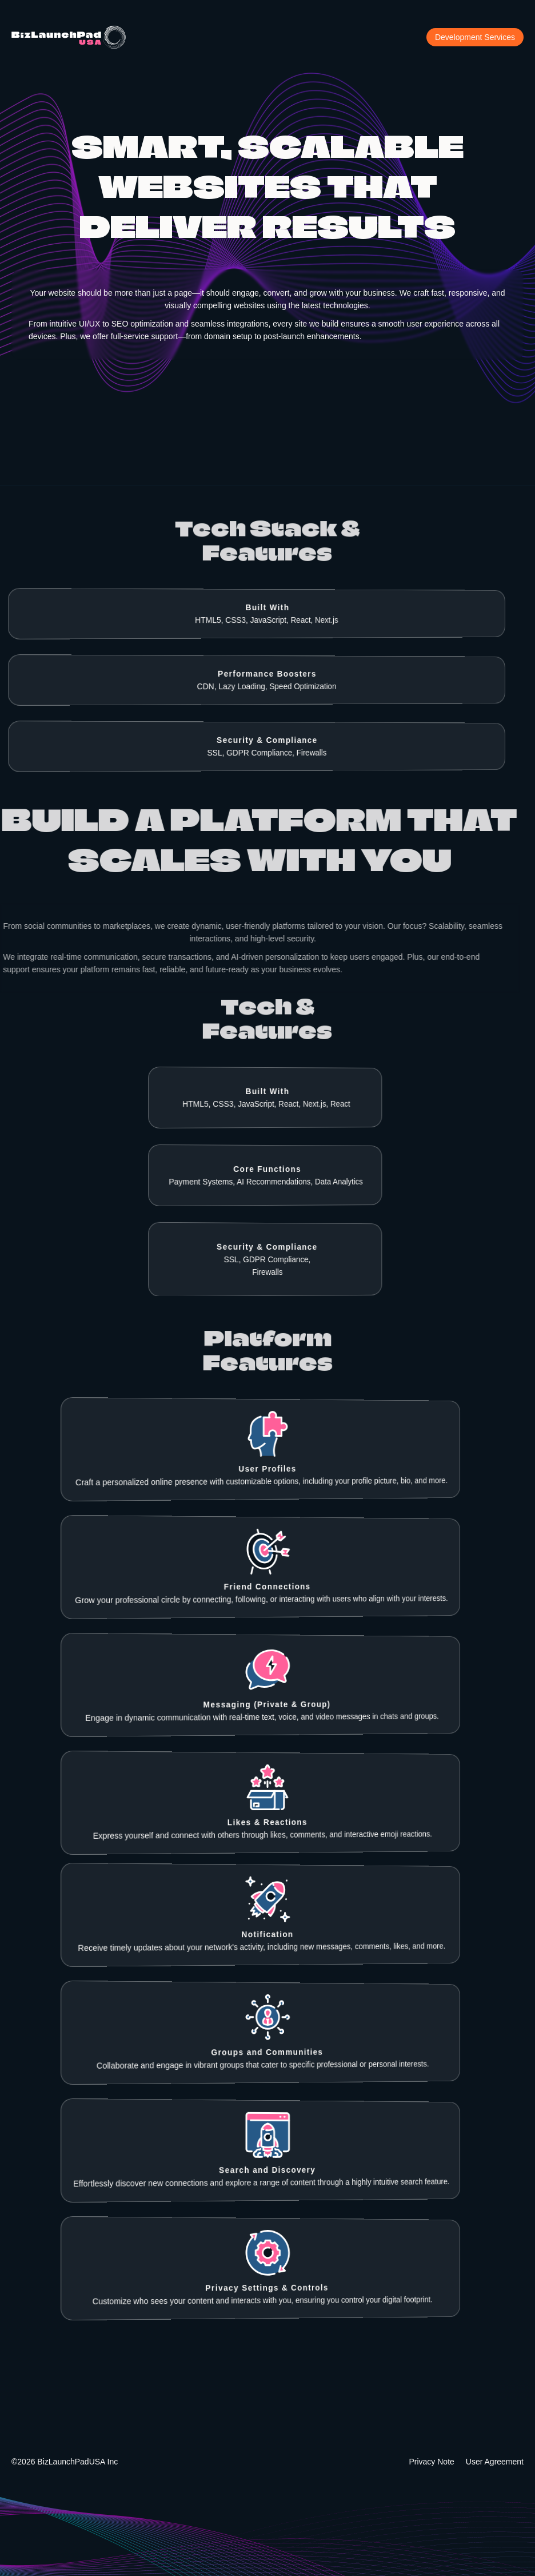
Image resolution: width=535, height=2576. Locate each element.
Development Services (475, 37)
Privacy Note (431, 2461)
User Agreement (495, 2461)
